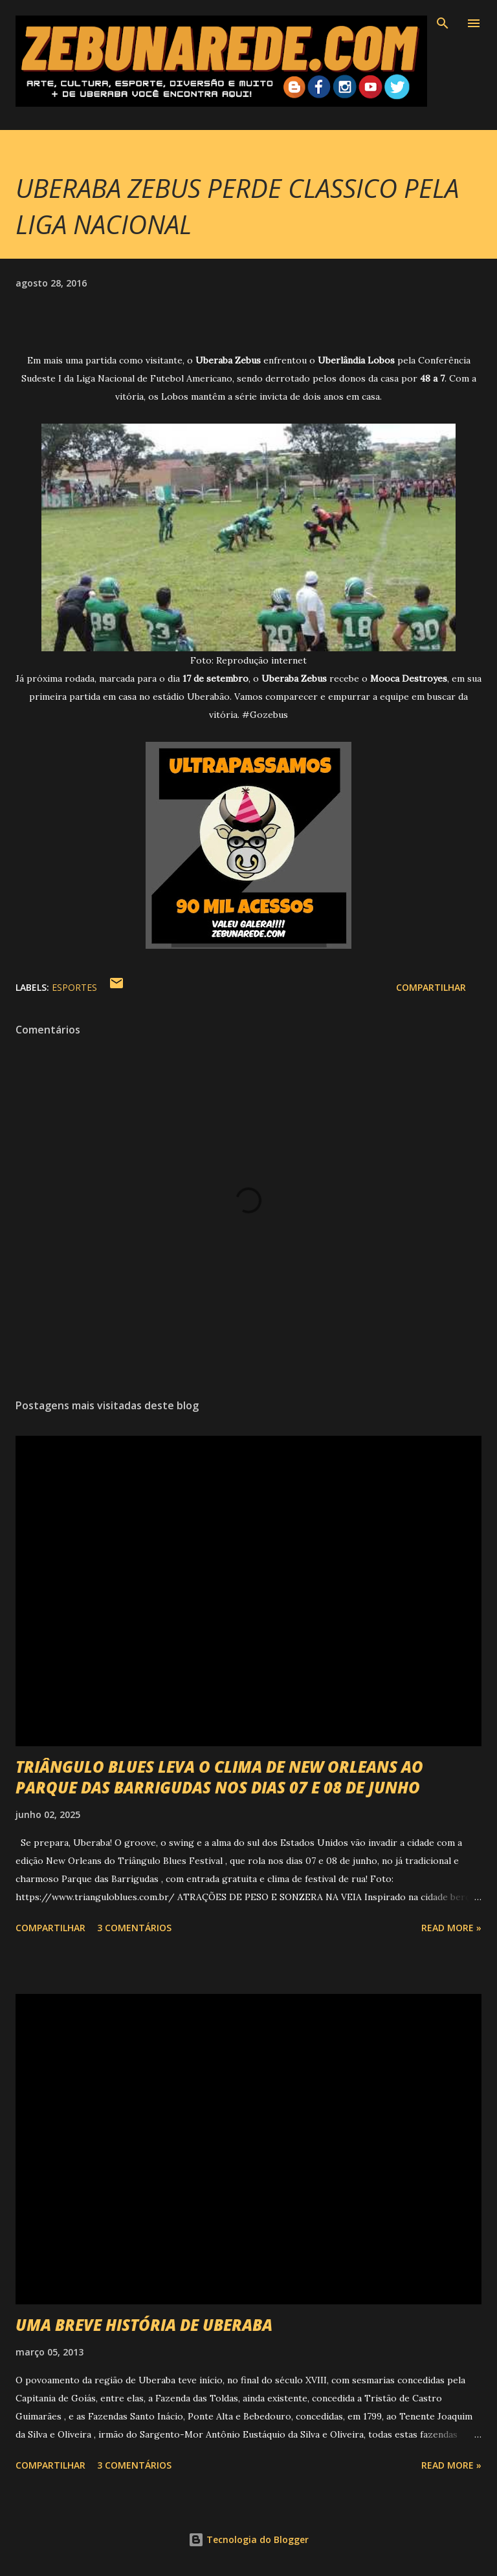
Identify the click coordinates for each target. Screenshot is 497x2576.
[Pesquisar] (442, 23)
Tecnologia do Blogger (248, 2539)
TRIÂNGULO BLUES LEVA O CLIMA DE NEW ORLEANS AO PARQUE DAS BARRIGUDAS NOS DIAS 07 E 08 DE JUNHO (219, 1777)
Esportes (74, 987)
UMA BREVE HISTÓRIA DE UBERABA (144, 2324)
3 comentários (134, 1927)
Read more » (451, 1927)
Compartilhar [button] (431, 987)
